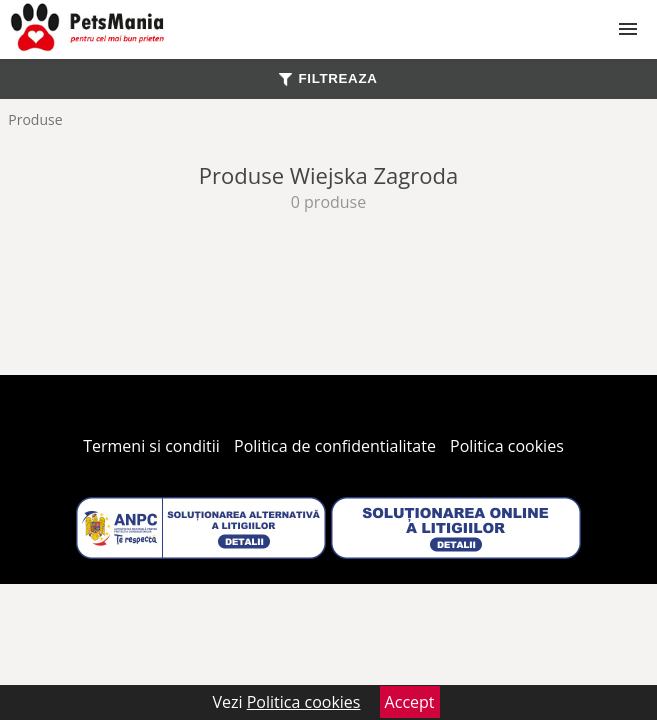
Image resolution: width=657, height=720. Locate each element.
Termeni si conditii (151, 446)
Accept (410, 702)
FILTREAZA (328, 78)
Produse (35, 119)
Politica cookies (507, 446)
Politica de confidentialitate (335, 446)
